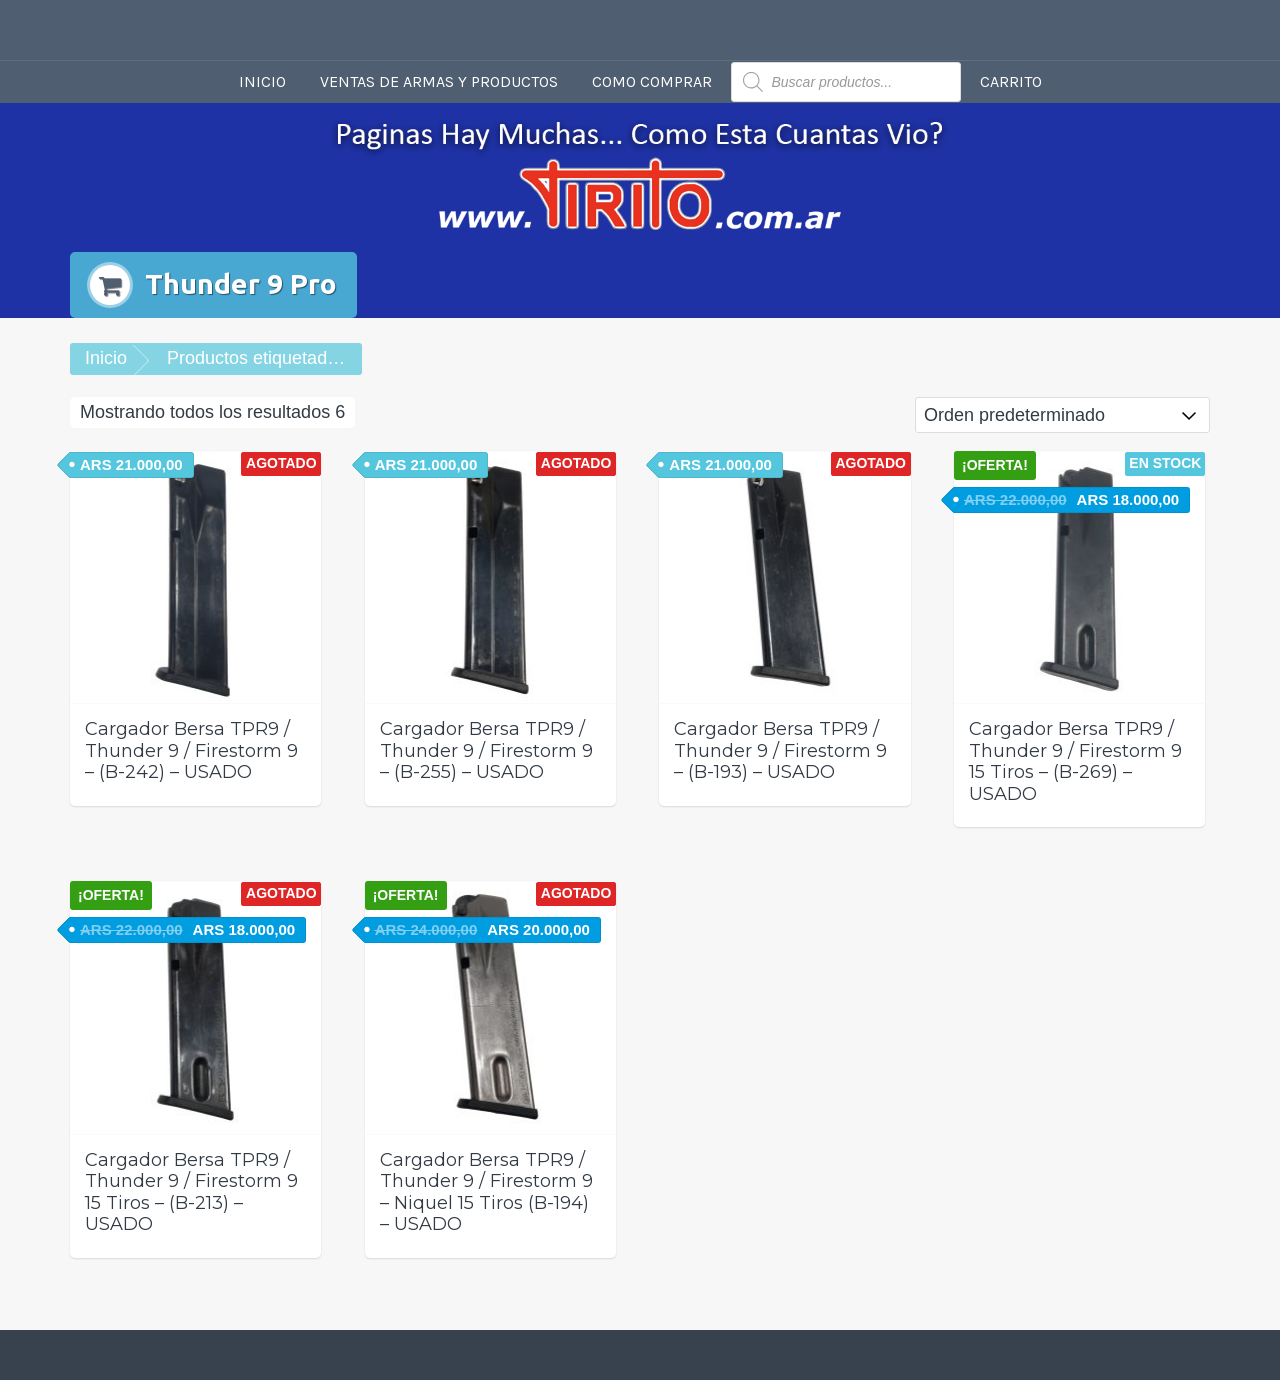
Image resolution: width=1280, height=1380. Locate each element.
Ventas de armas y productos (439, 81)
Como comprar (652, 81)
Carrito (1011, 81)
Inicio (262, 81)
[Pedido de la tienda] (1062, 415)
